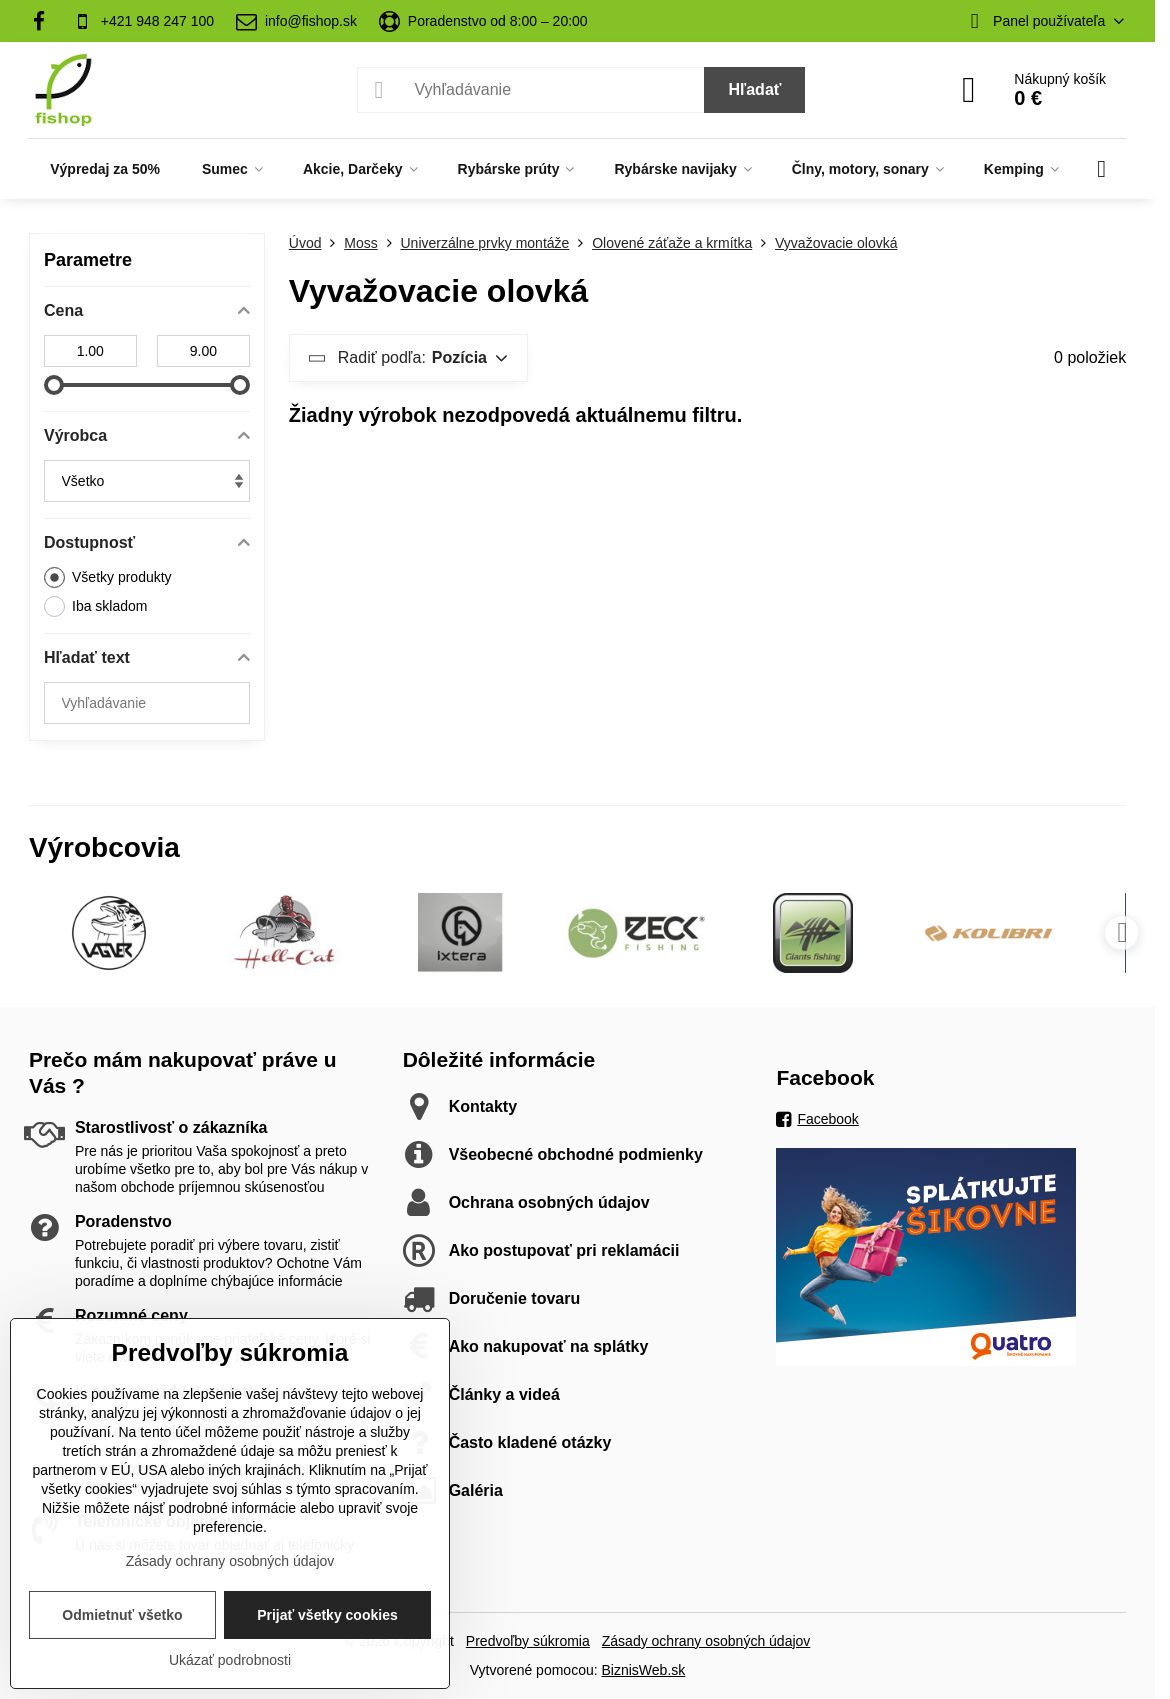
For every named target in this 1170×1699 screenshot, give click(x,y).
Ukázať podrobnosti (230, 1660)
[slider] (54, 385)
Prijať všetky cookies (327, 1615)
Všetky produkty (108, 577)
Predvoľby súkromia (528, 1641)
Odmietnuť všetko (122, 1615)
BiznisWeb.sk (644, 1670)
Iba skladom (95, 606)
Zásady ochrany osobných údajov (706, 1641)
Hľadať (754, 89)
